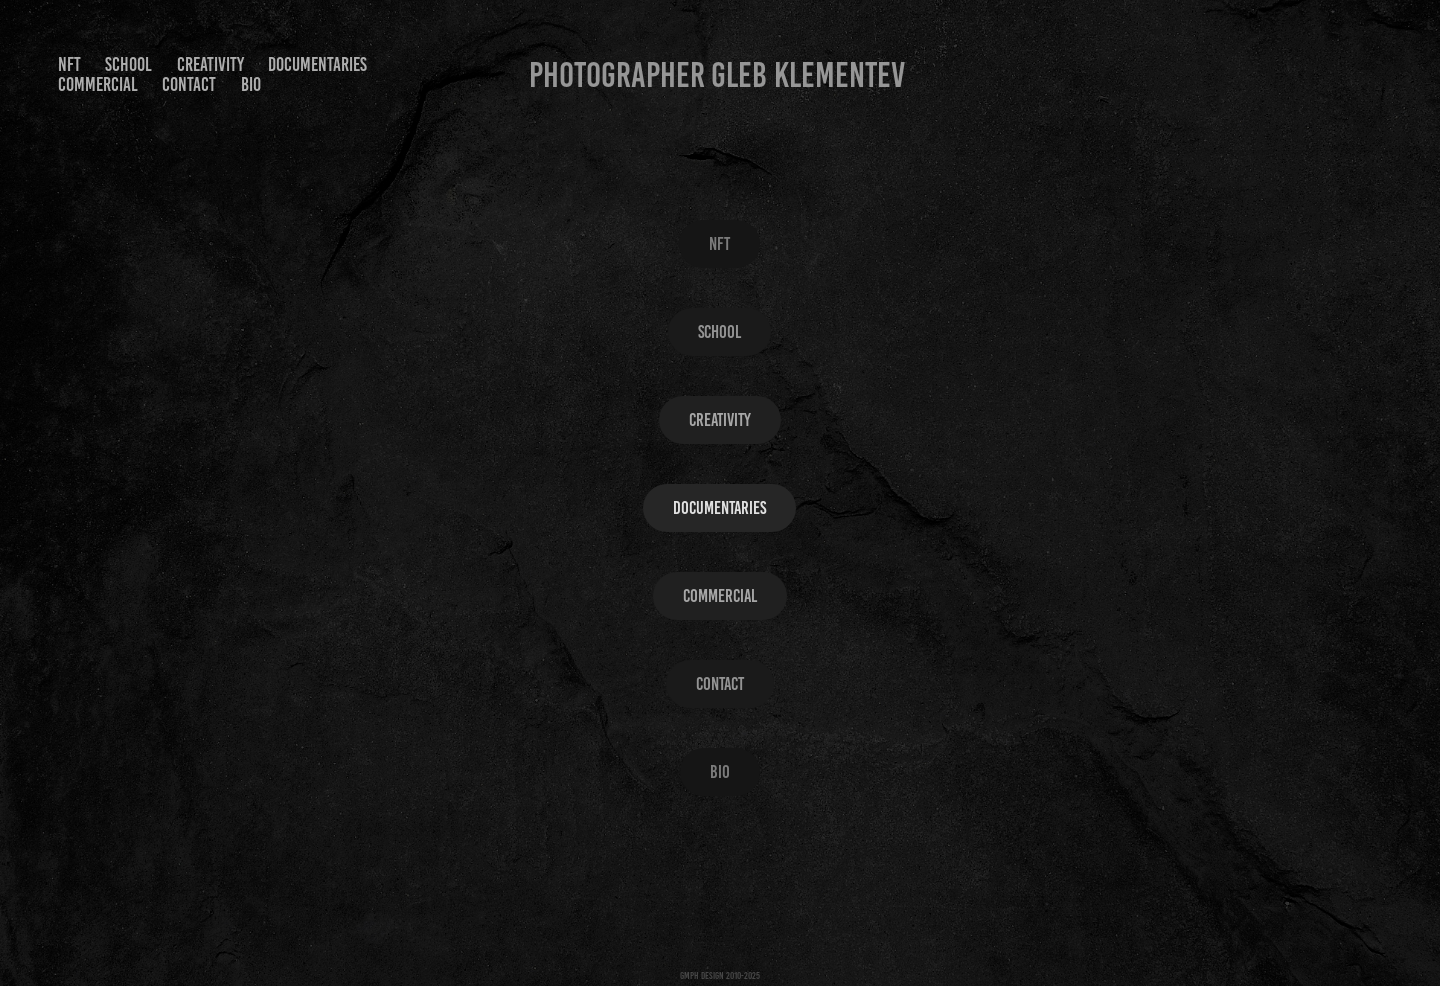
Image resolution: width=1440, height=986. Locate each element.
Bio (251, 84)
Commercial (98, 84)
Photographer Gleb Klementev (717, 75)
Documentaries (317, 64)
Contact (189, 84)
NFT (69, 64)
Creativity (210, 64)
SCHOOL (128, 64)
